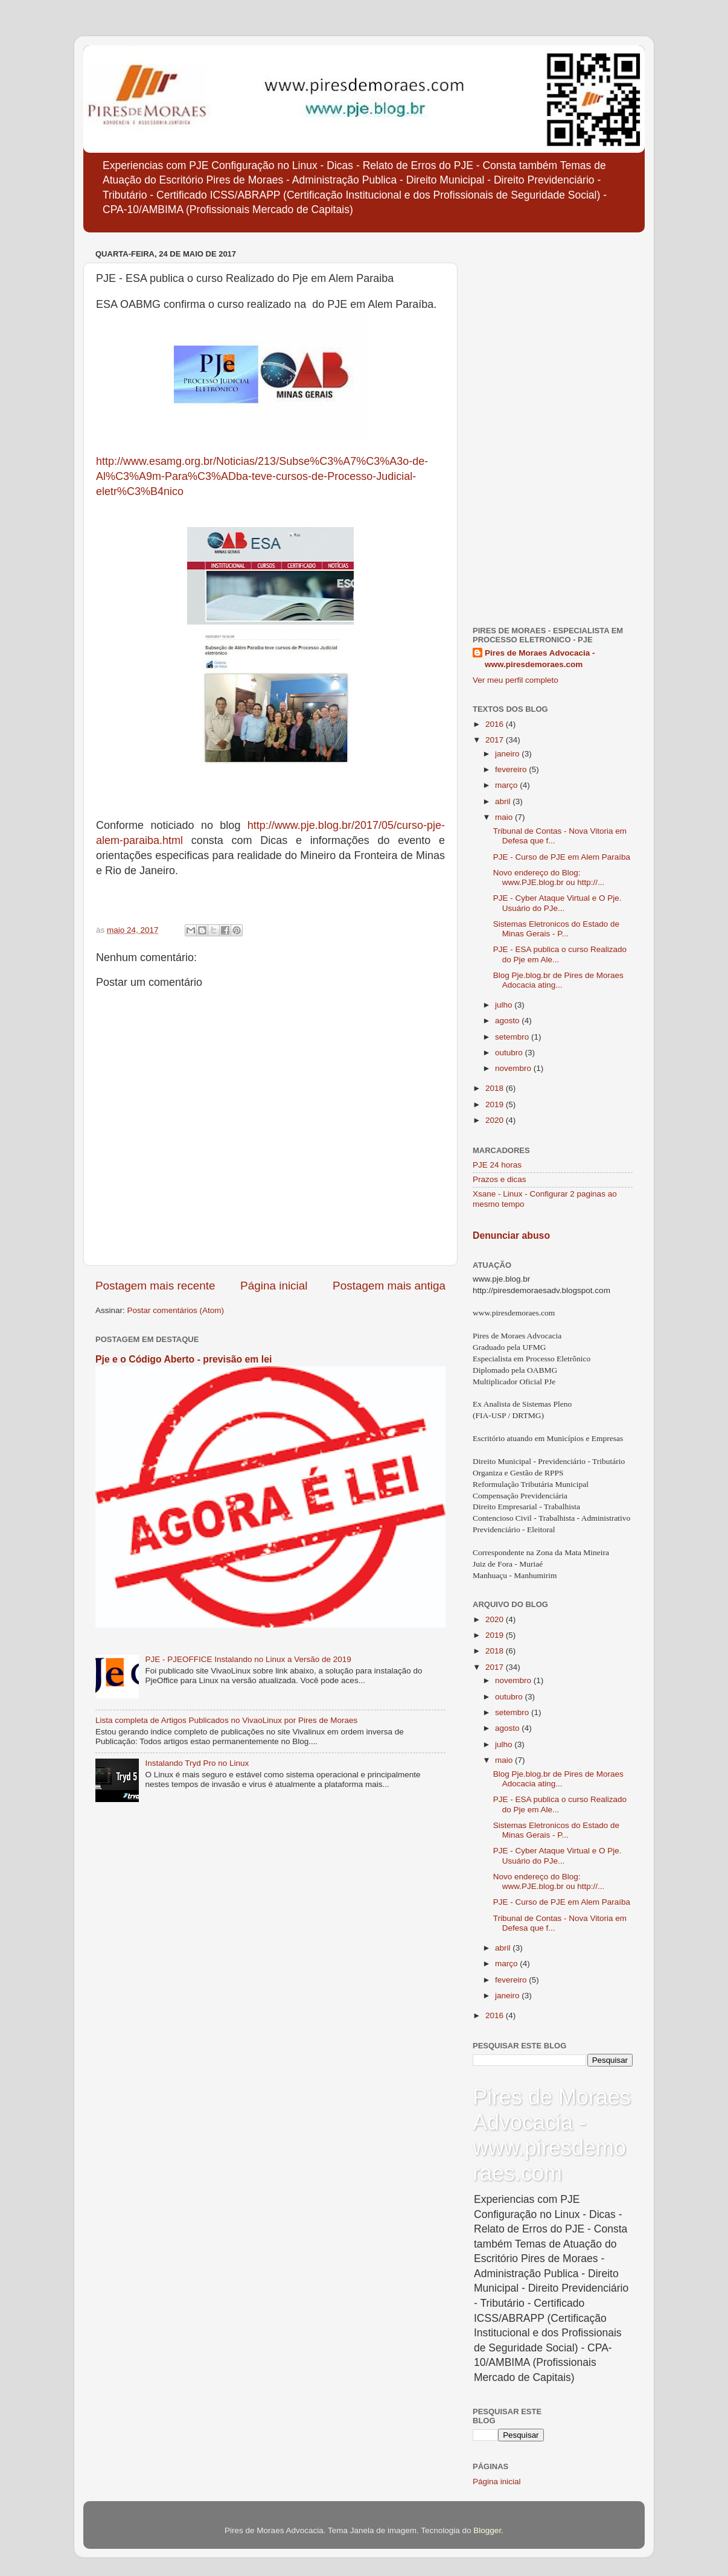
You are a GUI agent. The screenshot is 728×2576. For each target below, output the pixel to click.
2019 (495, 1104)
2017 (495, 739)
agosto (508, 1020)
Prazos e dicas (499, 1179)
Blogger (487, 2530)
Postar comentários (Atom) (176, 1310)
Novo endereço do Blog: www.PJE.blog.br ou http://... (549, 877)
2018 (495, 1088)
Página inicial (273, 1285)
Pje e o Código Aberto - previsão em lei (183, 1359)
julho (504, 1004)
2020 (495, 1120)
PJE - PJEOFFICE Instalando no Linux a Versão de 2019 (248, 1659)
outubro (510, 1052)
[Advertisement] (553, 427)
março (507, 785)
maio (505, 817)
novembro (514, 1068)
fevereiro (512, 769)
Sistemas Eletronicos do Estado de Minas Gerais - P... (556, 928)
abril (503, 801)
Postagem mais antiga (389, 1285)
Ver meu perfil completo (515, 680)
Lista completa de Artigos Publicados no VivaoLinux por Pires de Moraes (226, 1720)
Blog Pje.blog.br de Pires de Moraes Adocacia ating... (558, 980)
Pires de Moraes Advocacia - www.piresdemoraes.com (540, 658)
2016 (495, 724)
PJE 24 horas (497, 1164)
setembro (513, 1036)
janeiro (508, 753)
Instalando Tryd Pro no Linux (197, 1763)
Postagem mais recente (155, 1285)
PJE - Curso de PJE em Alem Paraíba (561, 856)
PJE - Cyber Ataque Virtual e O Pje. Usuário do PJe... (557, 902)
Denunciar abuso (511, 1235)
